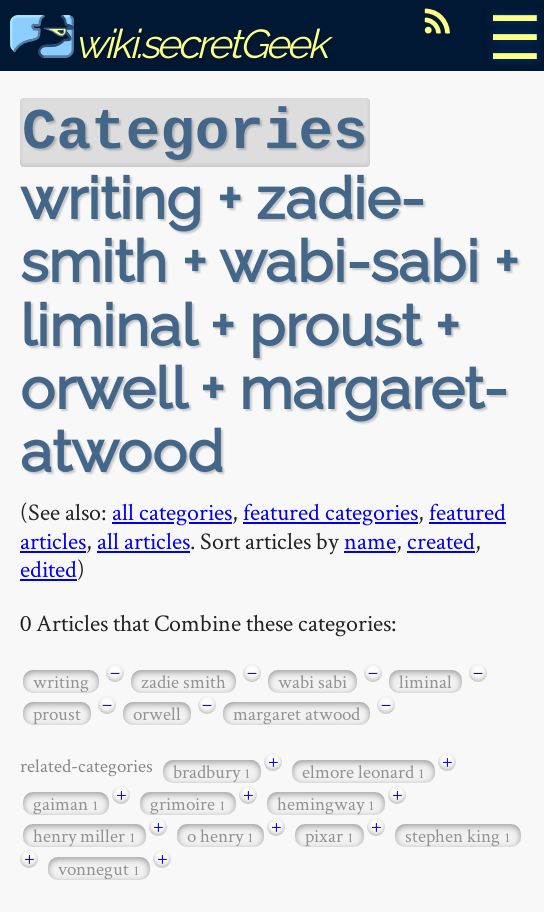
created (441, 538)
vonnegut (99, 866)
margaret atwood (296, 711)
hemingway (326, 801)
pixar (329, 833)
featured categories (330, 509)
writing (61, 679)
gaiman (66, 801)
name (370, 538)
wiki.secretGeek (168, 43)
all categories (172, 509)
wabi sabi (312, 679)
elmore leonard (363, 769)
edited (48, 566)
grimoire (188, 801)
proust (57, 711)
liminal (425, 679)
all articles (143, 538)
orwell (157, 711)
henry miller (84, 833)
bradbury (212, 769)
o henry (220, 833)
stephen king (458, 833)
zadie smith (183, 679)
